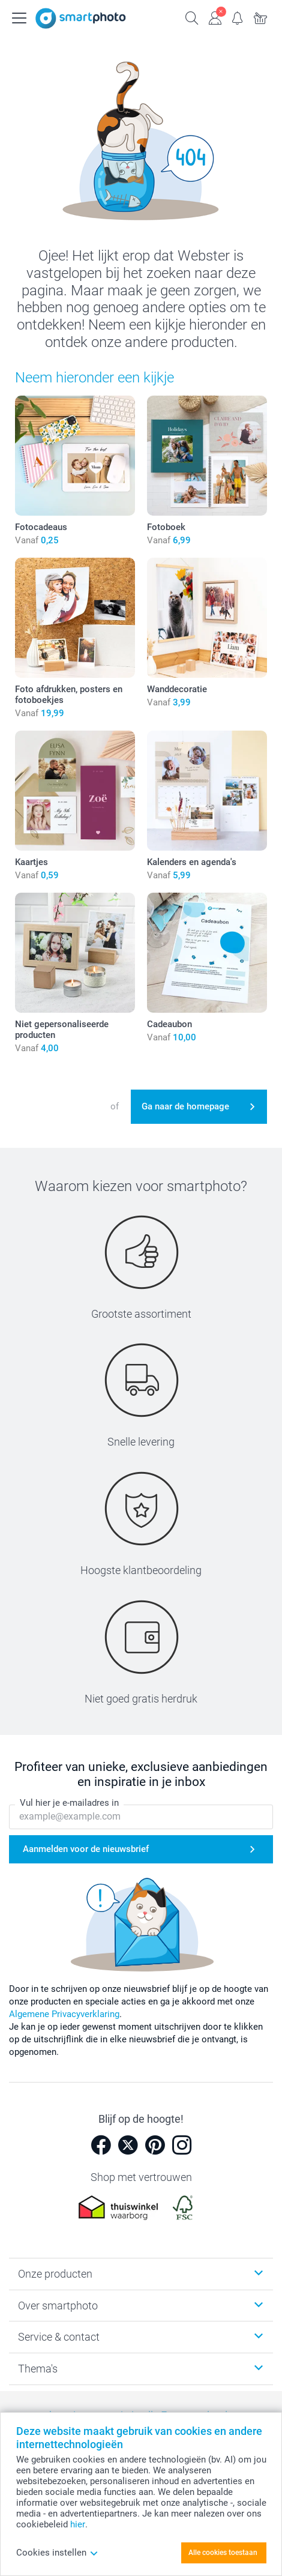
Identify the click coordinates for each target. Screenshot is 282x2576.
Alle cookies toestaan (222, 2552)
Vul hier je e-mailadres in (69, 1802)
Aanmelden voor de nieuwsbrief (86, 1849)
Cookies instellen (57, 2552)
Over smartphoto (58, 2305)
